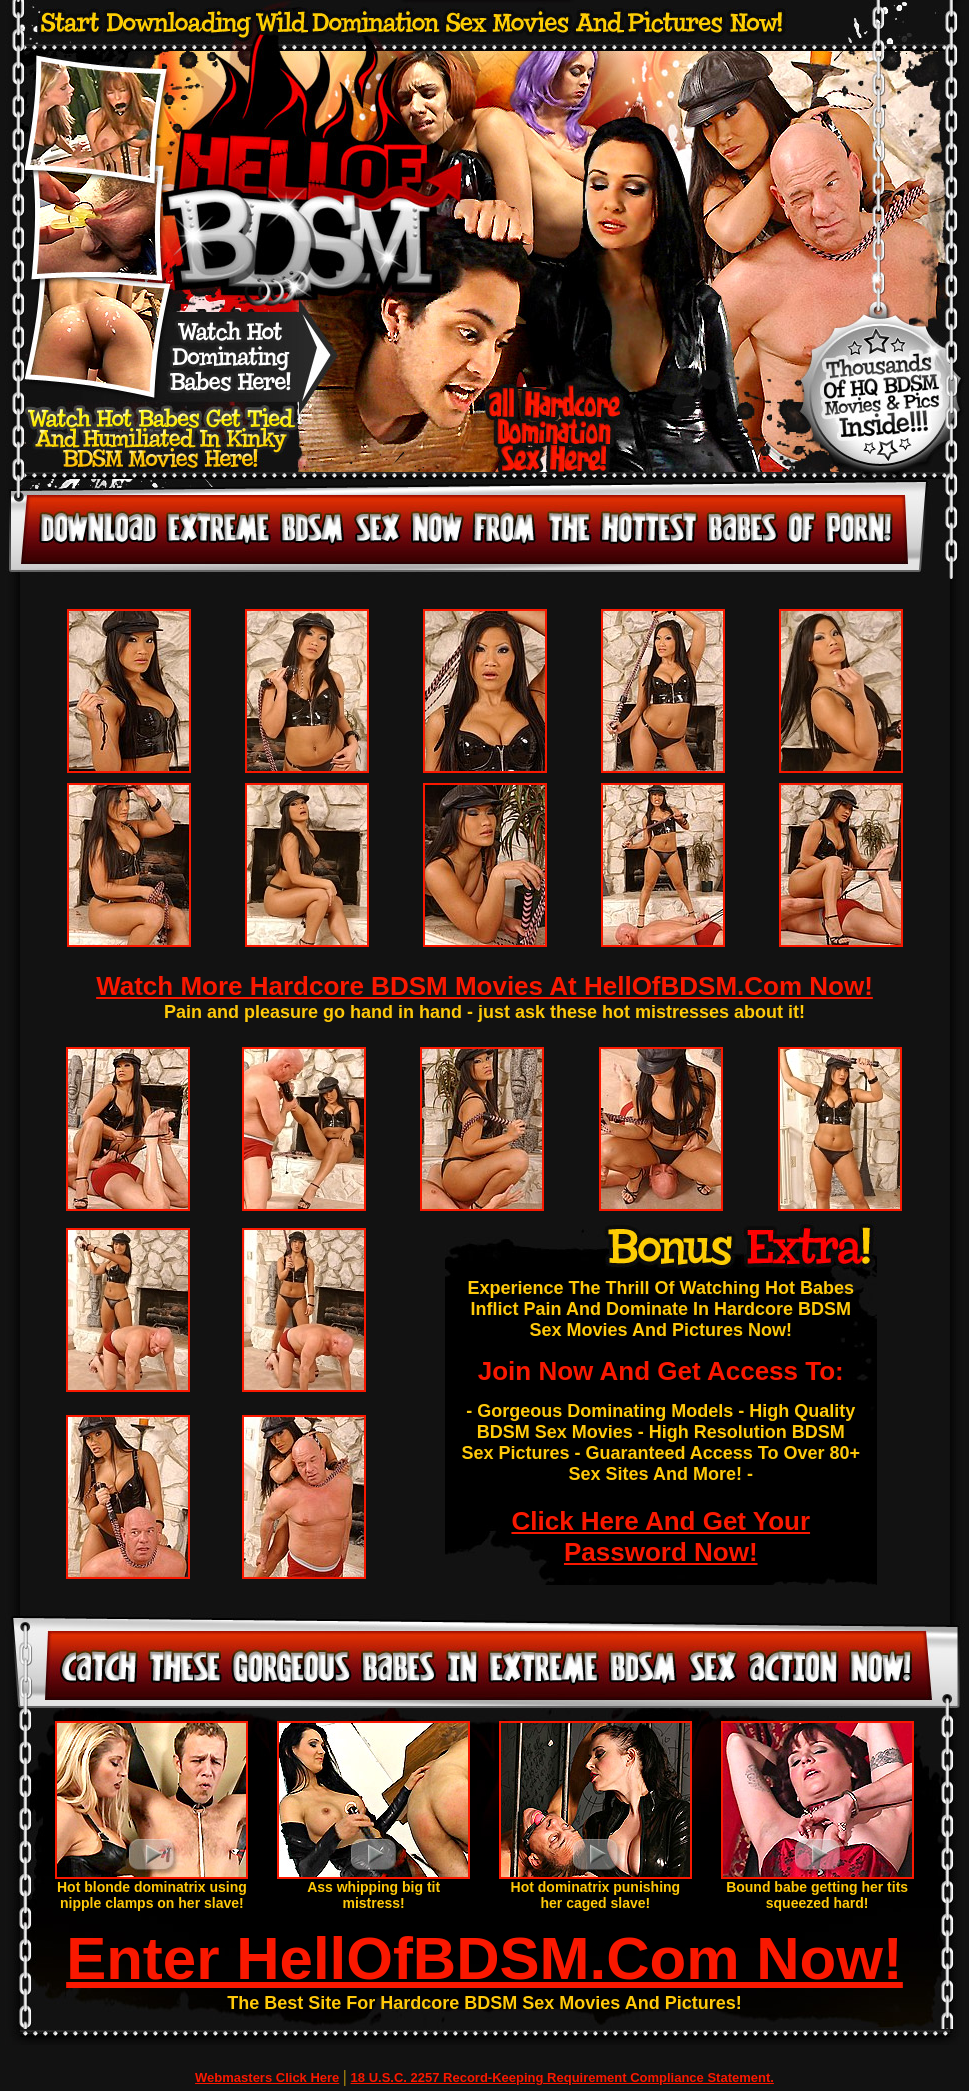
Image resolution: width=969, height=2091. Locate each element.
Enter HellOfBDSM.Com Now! (484, 1958)
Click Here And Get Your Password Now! (660, 1536)
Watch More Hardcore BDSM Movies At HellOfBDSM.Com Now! (484, 986)
